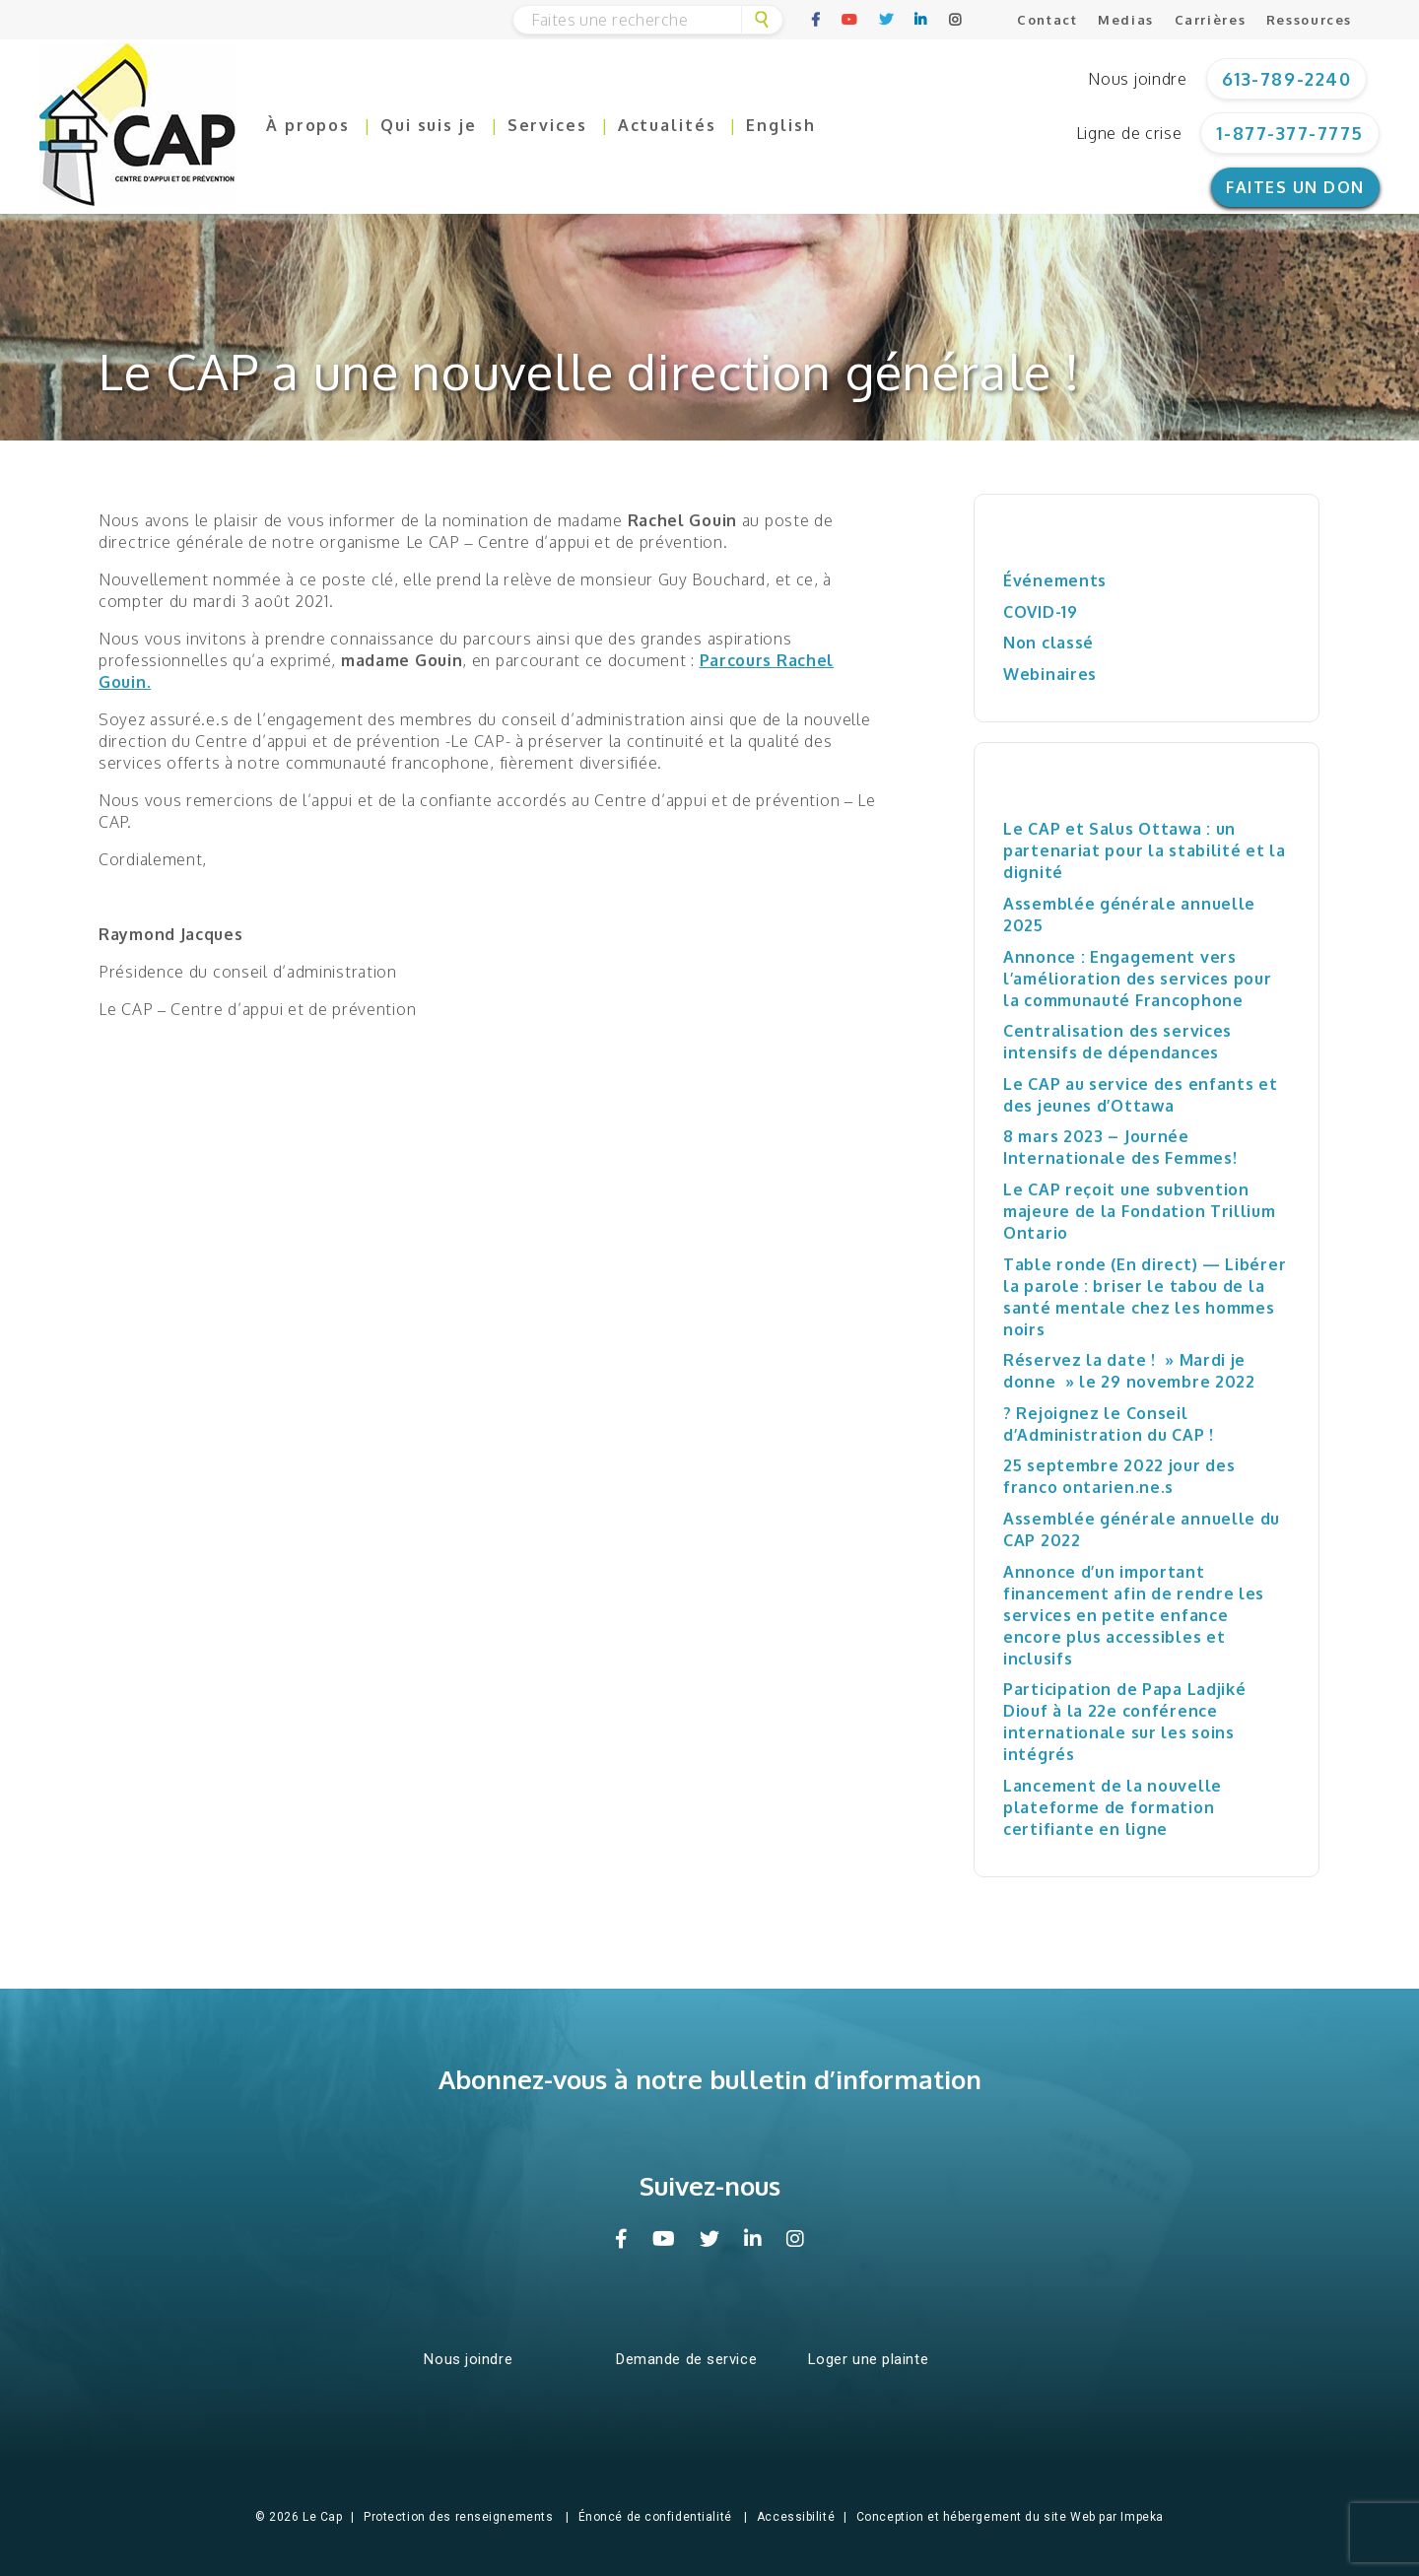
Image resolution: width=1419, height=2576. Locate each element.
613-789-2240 (1286, 79)
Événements (1055, 580)
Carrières (1211, 20)
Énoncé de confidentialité (655, 2517)
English (780, 125)
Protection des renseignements (458, 2517)
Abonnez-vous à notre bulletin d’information (710, 2079)
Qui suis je (428, 125)
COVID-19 (1040, 612)
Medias (1126, 20)
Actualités (667, 125)
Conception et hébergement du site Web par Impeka (1010, 2517)
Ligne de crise (1129, 133)
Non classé (1048, 642)
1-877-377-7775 (1290, 133)
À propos (308, 125)
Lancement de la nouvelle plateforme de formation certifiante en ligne (1112, 1807)
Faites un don (1295, 187)
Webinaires (1050, 674)
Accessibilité (796, 2517)
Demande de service (686, 2359)
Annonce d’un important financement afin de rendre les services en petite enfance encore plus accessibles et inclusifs (1133, 1615)
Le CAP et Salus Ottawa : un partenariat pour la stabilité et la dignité (1144, 850)
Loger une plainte (868, 2359)
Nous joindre (1137, 79)
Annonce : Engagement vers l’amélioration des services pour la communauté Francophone (1137, 978)
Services (547, 125)
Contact (1047, 20)
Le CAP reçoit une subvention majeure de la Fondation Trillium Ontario (1139, 1211)
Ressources (1309, 20)
